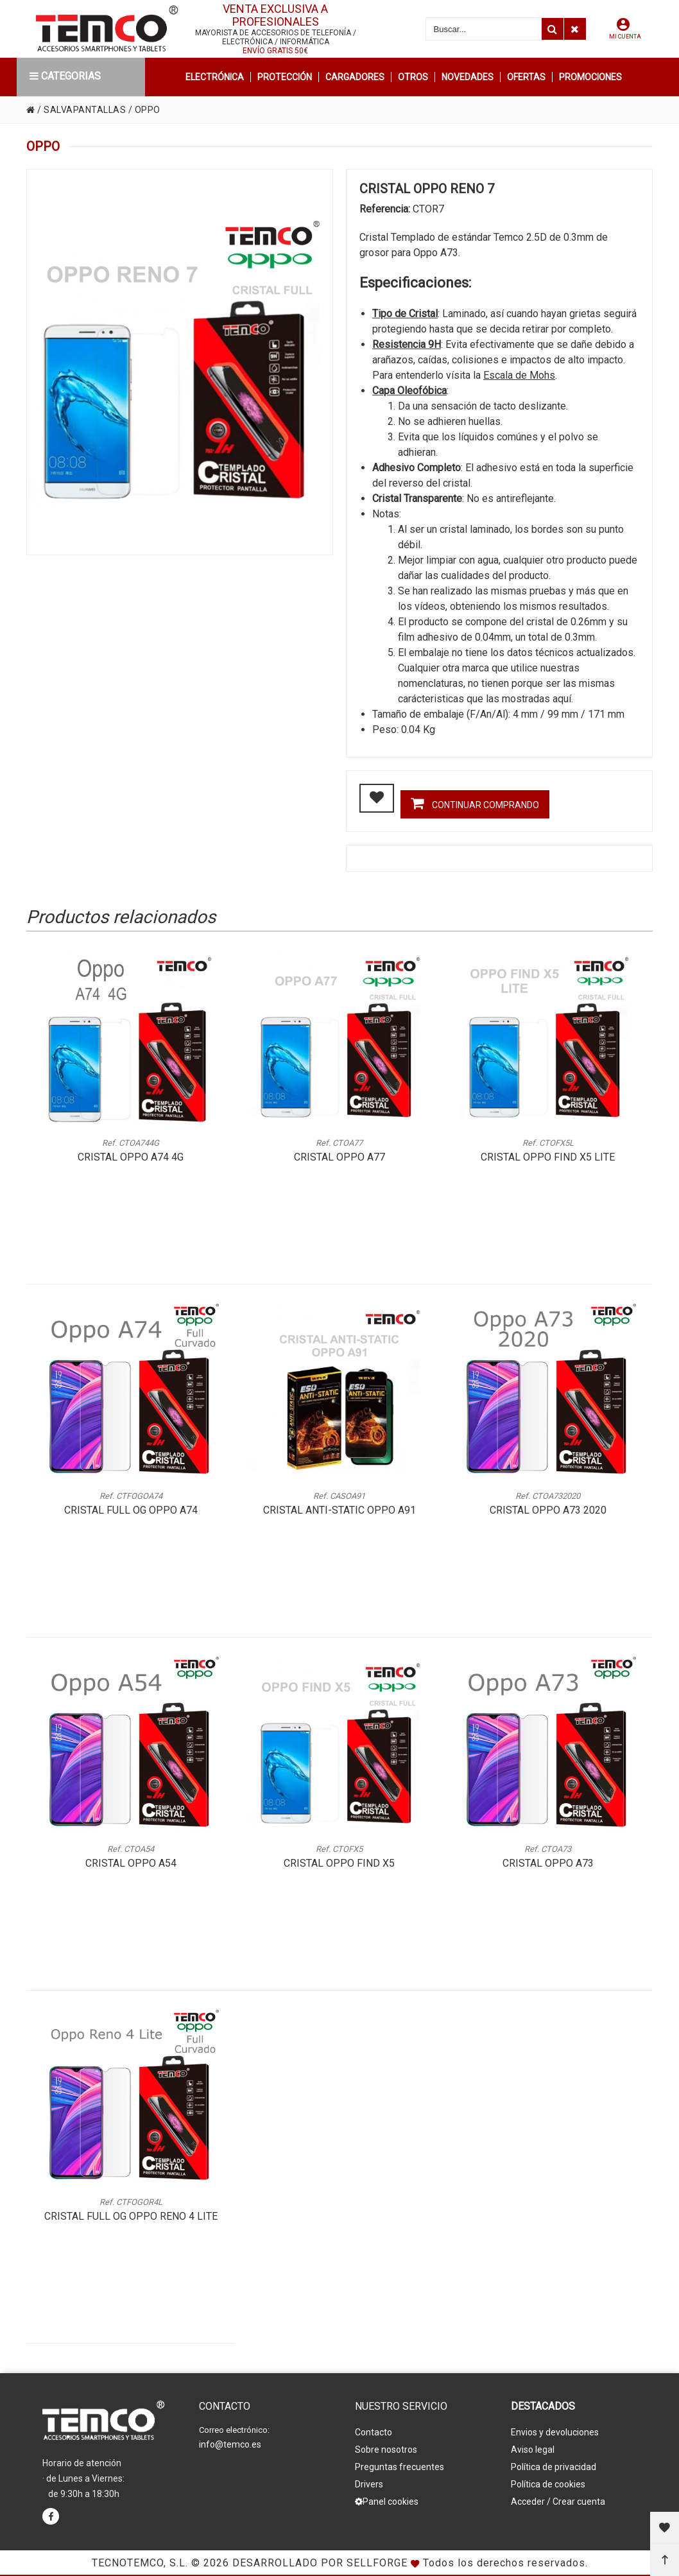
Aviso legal (532, 2449)
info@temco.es (230, 2444)
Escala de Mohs (519, 375)
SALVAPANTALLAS (85, 110)
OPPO (147, 110)
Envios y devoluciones (555, 2432)
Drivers (369, 2484)
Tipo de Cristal (405, 313)
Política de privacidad (553, 2467)
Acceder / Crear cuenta (558, 2501)
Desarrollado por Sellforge (320, 2563)
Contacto (373, 2432)
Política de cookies (548, 2484)
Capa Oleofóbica (409, 391)
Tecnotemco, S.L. (140, 2563)
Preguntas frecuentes (399, 2467)
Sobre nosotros (386, 2449)
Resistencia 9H (406, 344)
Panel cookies (386, 2501)
